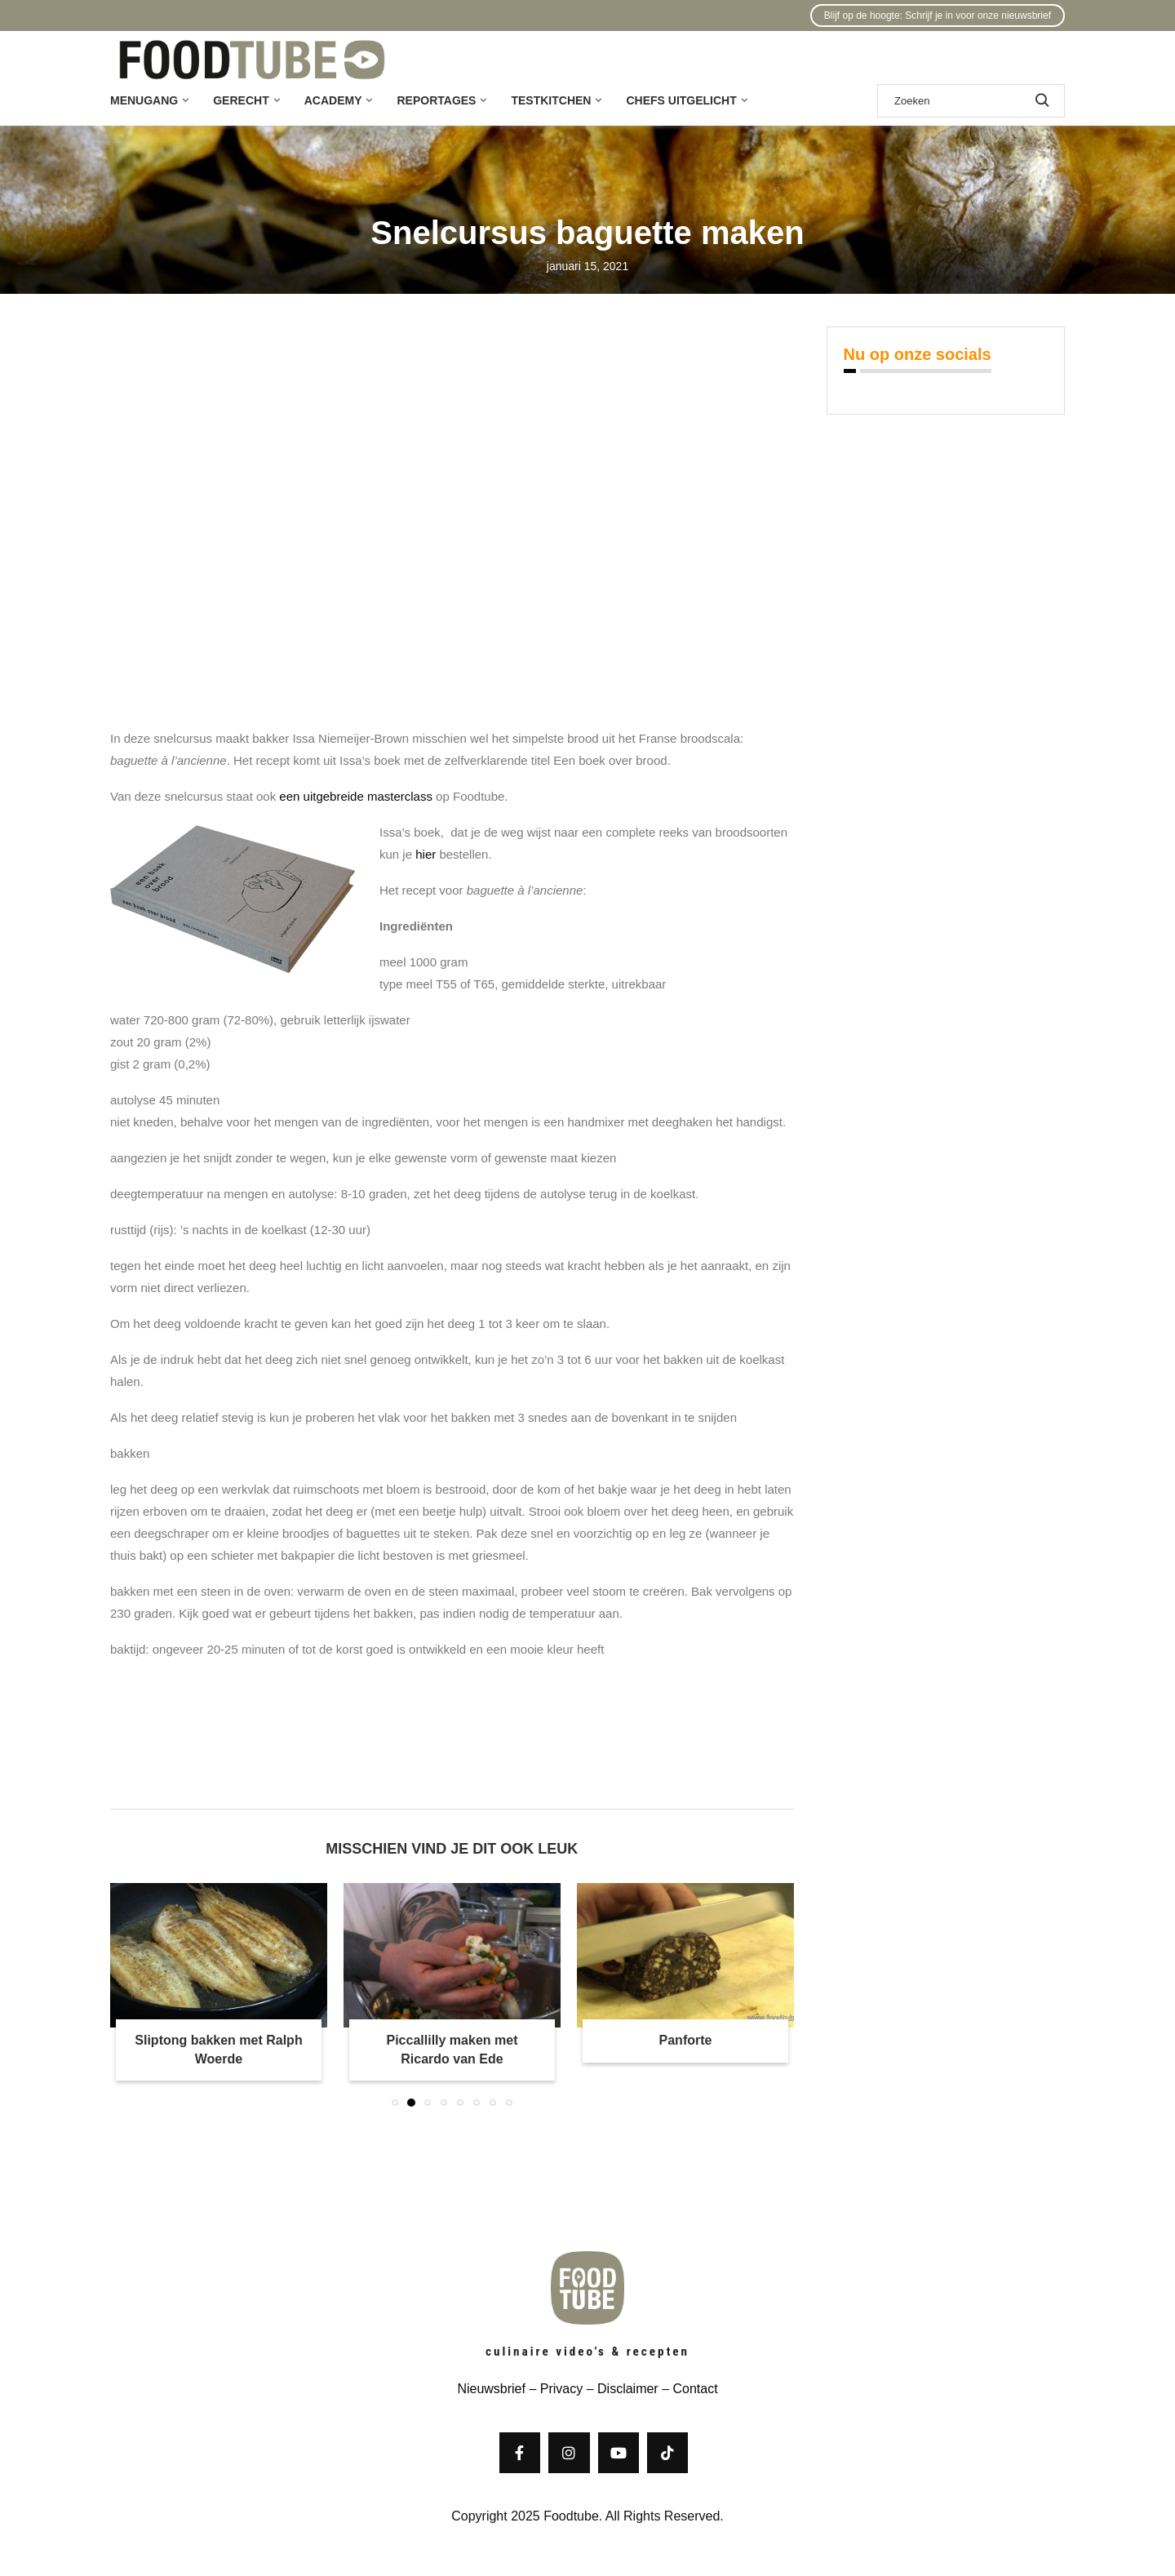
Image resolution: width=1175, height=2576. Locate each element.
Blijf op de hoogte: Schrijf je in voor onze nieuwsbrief (937, 15)
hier (425, 854)
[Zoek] (971, 101)
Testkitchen (551, 100)
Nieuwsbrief (491, 2389)
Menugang (144, 100)
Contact (694, 2389)
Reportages (436, 100)
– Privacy (554, 2389)
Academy (333, 100)
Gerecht (240, 100)
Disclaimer (627, 2389)
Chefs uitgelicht (681, 100)
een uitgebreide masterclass (355, 796)
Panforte (685, 2040)
